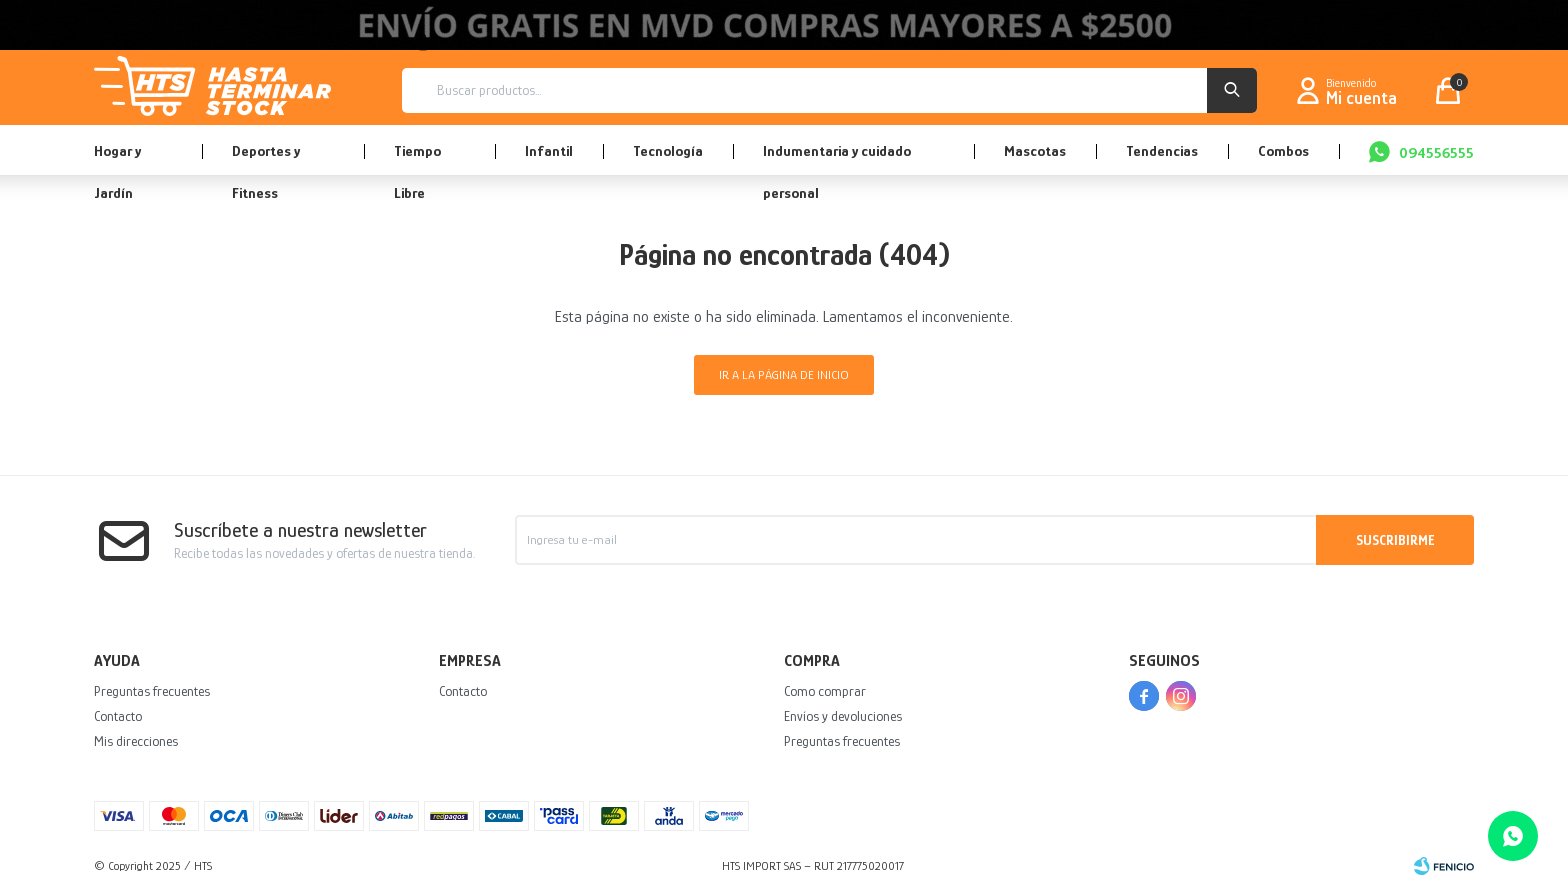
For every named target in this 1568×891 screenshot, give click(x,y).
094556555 (1436, 152)
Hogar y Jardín (117, 158)
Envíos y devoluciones (843, 716)
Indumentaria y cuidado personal (837, 158)
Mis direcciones (136, 741)
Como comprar (825, 691)
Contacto (118, 716)
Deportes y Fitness (266, 158)
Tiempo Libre (417, 158)
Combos (1283, 150)
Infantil (549, 150)
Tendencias (1162, 150)
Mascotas (1035, 150)
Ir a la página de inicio (784, 374)
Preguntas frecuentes (152, 691)
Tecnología (668, 150)
